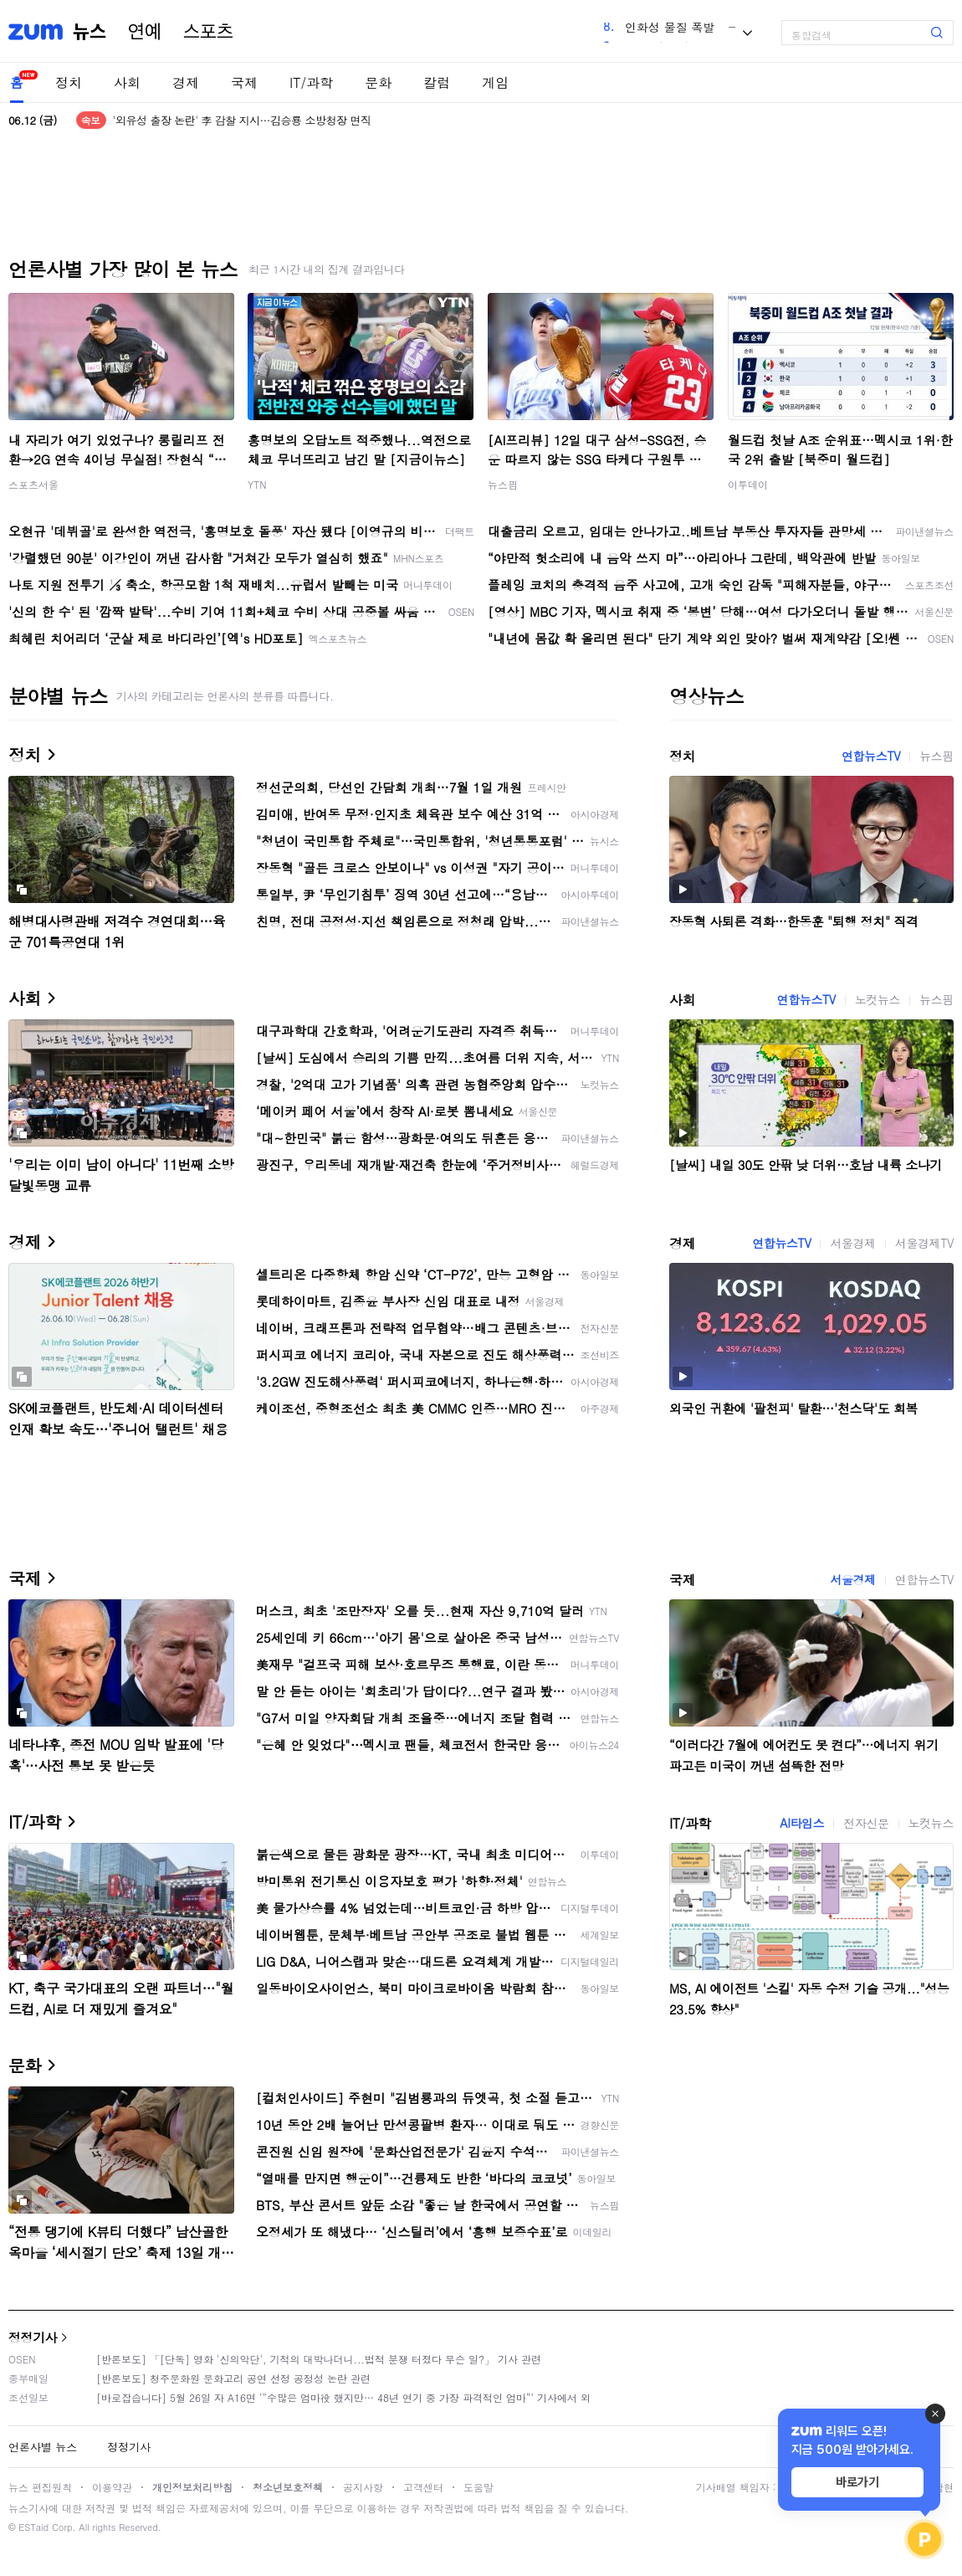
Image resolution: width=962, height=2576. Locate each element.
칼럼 (436, 82)
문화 (378, 82)
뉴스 (89, 32)
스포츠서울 (33, 484)
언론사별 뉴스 (42, 2447)
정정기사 (32, 2337)
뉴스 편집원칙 (40, 2487)
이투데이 (748, 484)
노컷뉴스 (877, 999)
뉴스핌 (503, 484)
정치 (68, 82)
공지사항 (363, 2487)
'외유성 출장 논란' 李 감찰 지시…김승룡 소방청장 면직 (242, 120)
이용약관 (112, 2487)
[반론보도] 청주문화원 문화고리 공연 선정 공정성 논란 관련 (233, 2378)
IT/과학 (311, 82)
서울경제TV (924, 1242)
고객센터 (423, 2487)
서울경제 (852, 1242)
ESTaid (33, 2527)
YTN (257, 484)
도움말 (478, 2487)
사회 (127, 82)
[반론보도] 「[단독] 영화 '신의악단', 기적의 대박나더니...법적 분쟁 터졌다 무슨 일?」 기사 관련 (318, 2359)
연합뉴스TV (871, 755)
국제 (244, 82)
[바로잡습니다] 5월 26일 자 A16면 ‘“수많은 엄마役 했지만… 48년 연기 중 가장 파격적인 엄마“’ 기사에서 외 (343, 2397)
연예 (144, 32)
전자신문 (865, 1822)
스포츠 (208, 32)
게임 (495, 82)
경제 (185, 82)
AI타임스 (802, 1822)
